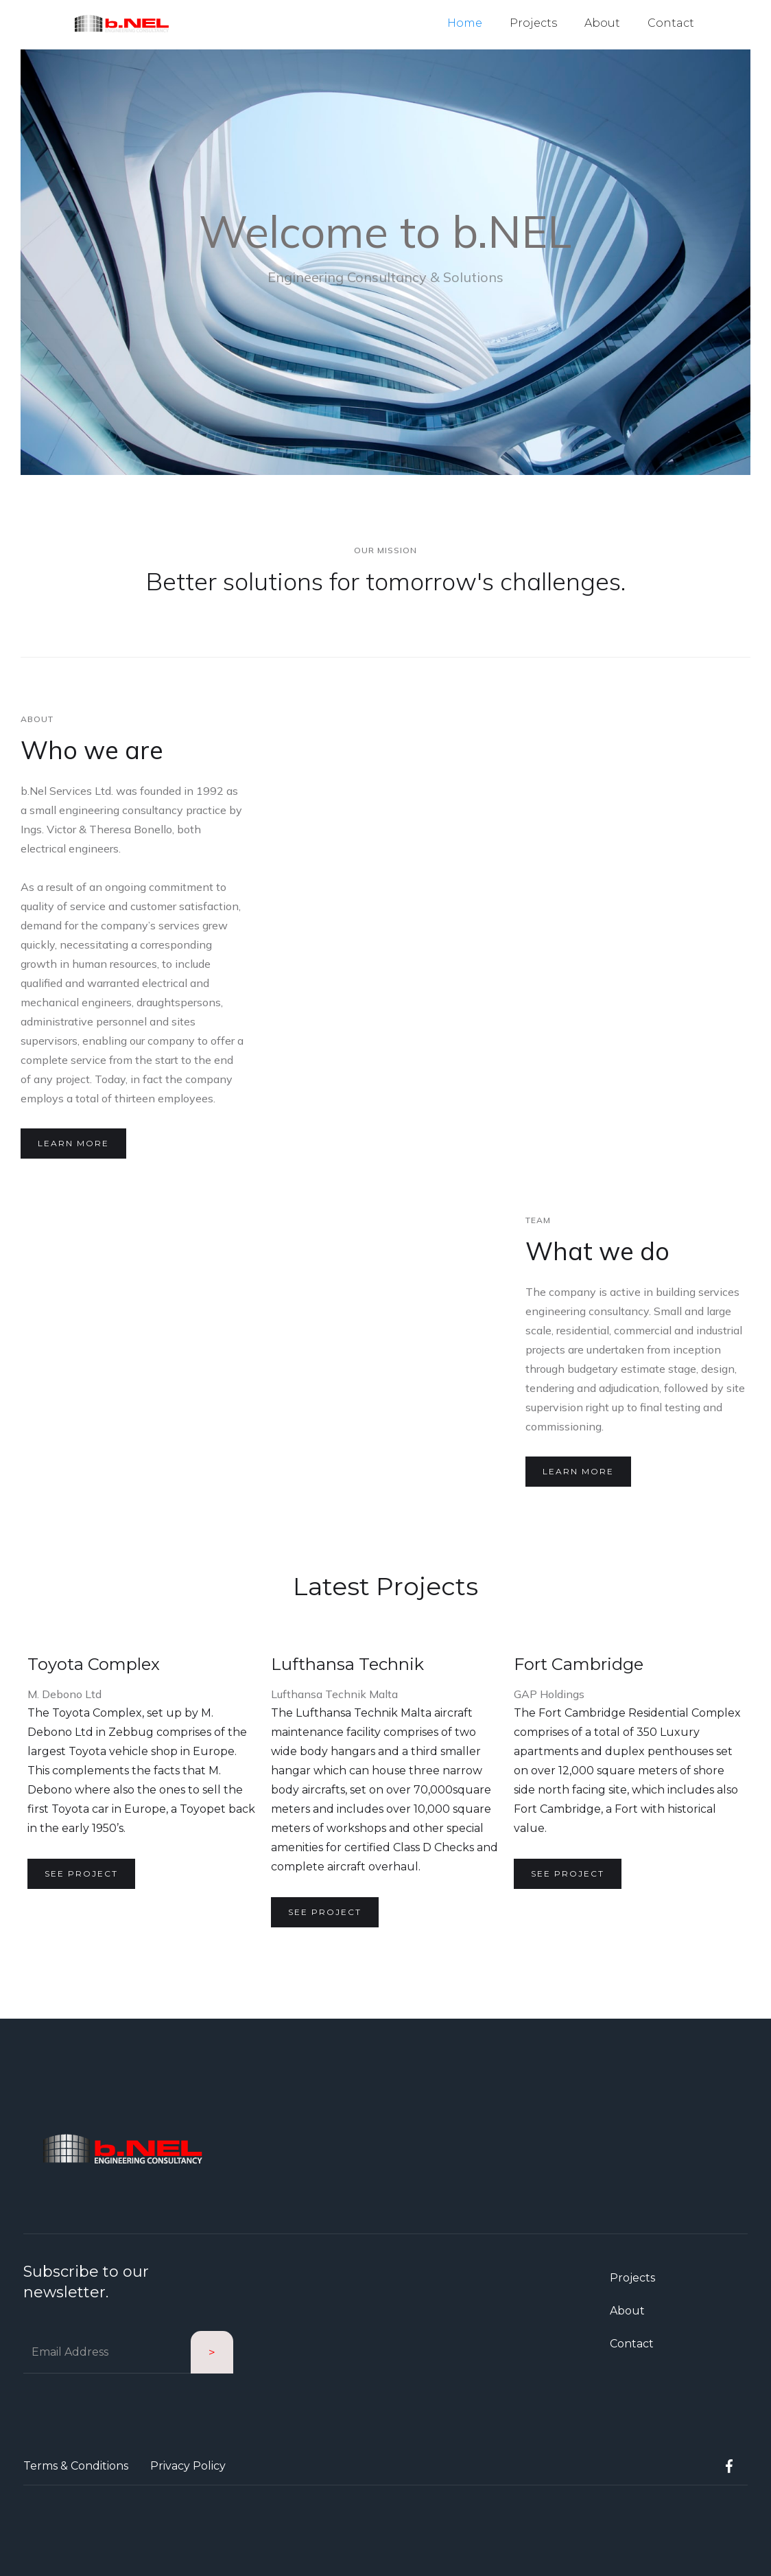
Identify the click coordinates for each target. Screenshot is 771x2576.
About (602, 23)
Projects (533, 23)
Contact (671, 23)
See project (81, 1873)
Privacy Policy (188, 2465)
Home (464, 23)
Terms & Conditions (75, 2465)
